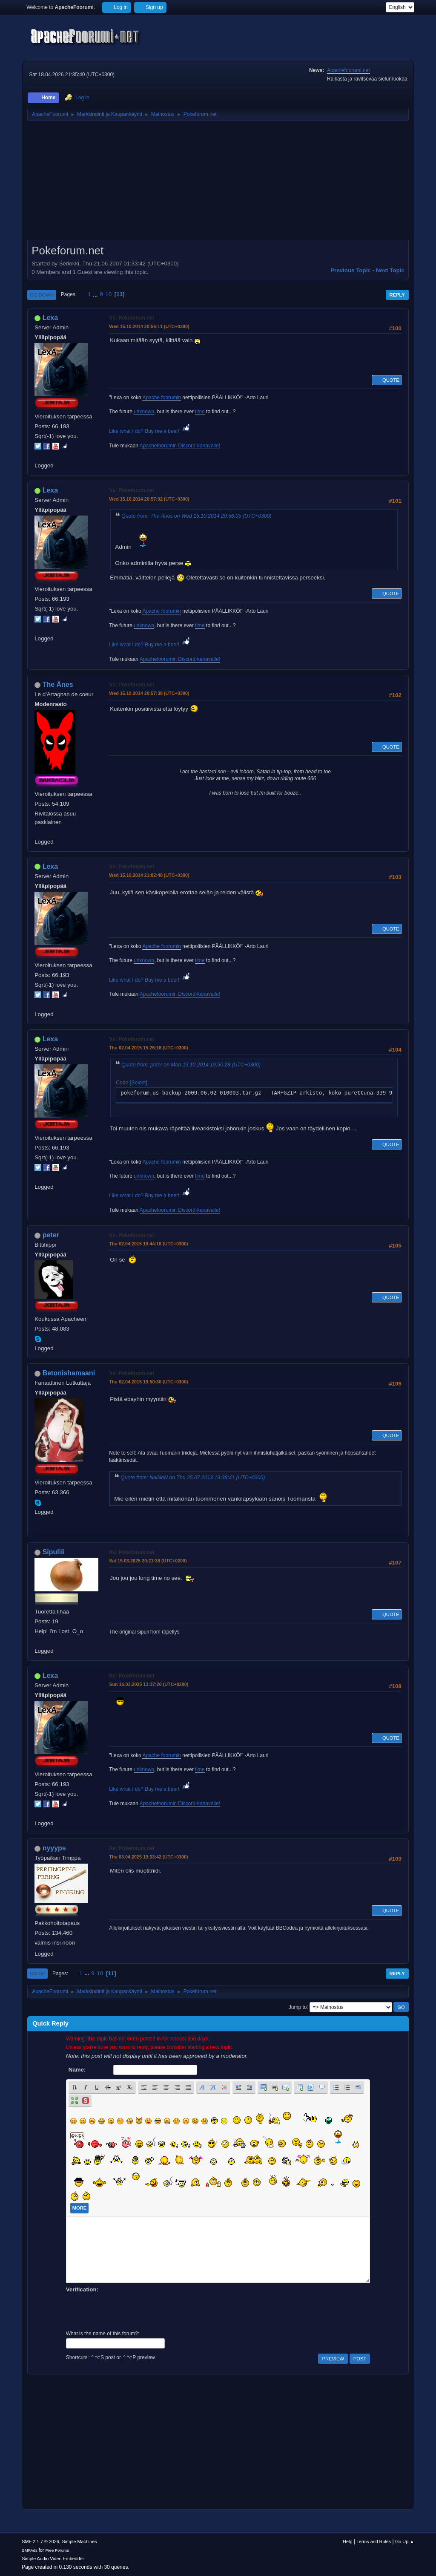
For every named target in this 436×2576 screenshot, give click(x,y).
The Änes (58, 684)
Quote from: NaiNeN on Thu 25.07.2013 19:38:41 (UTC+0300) (192, 1478)
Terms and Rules (373, 2541)
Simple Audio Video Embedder (53, 2558)
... (96, 294)
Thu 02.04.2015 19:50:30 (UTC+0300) (148, 1381)
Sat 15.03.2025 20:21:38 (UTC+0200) (148, 1560)
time (200, 412)
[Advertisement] (218, 183)
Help (347, 2541)
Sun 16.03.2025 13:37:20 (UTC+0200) (148, 1684)
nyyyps (54, 1848)
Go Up (37, 1973)
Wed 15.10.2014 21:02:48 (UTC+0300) (149, 875)
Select (138, 1083)
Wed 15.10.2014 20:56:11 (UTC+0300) (149, 326)
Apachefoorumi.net (348, 70)
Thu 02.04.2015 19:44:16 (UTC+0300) (148, 1243)
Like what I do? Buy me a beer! (150, 431)
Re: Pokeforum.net (132, 1552)
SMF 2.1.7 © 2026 (40, 2541)
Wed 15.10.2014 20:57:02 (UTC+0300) (149, 498)
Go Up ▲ (404, 2541)
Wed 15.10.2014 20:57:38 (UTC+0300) (149, 693)
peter (51, 1235)
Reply (397, 294)
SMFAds (29, 2550)
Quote (386, 380)
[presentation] (130, 2310)
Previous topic (350, 270)
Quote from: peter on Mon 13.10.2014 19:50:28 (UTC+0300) (191, 1065)
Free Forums (57, 2550)
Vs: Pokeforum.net (131, 318)
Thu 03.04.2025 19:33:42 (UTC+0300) (148, 1856)
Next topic (390, 270)
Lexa (50, 317)
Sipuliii (54, 1552)
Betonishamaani (69, 1373)
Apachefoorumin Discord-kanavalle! (180, 446)
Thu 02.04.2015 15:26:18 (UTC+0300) (148, 1047)
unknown (144, 412)
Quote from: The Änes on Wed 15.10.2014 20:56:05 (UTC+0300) (196, 516)
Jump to (298, 2007)
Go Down (42, 294)
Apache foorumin (161, 398)
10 (108, 294)
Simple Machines (79, 2541)
